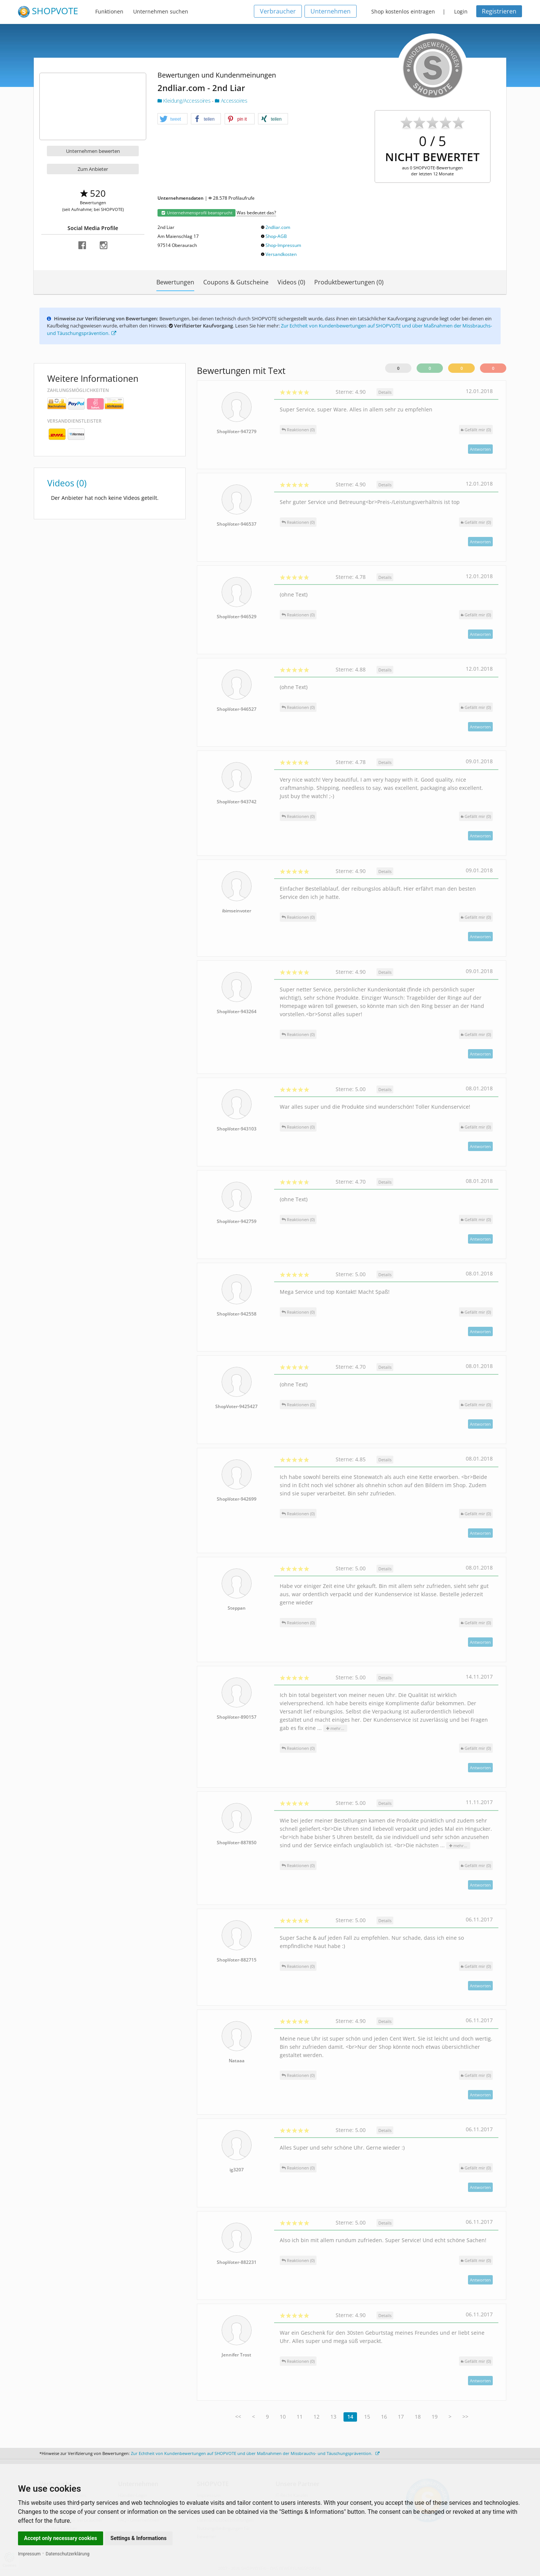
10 (283, 2416)
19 (435, 2416)
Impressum (29, 2554)
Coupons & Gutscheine (235, 282)
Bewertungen (175, 282)
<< (238, 2416)
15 (367, 2416)
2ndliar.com (278, 227)
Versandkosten (281, 254)
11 (300, 2416)
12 (317, 2416)
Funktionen (109, 11)
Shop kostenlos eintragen (403, 11)
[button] (172, 119)
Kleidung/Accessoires (185, 100)
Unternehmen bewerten (93, 151)
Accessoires (231, 100)
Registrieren (499, 11)
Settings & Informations (139, 2538)
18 (418, 2416)
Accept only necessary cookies (60, 2538)
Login (461, 11)
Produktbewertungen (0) (349, 282)
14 (350, 2416)
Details (385, 392)
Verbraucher (278, 11)
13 (333, 2416)
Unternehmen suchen (160, 11)
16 (384, 2416)
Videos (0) (291, 282)
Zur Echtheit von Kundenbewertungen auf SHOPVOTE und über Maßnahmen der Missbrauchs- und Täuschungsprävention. (255, 2453)
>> (465, 2416)
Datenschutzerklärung (68, 2554)
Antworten (480, 449)
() (476, 429)
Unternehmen (330, 11)
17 (401, 2416)
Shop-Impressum (283, 245)
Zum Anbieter (93, 169)
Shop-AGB (276, 236)
